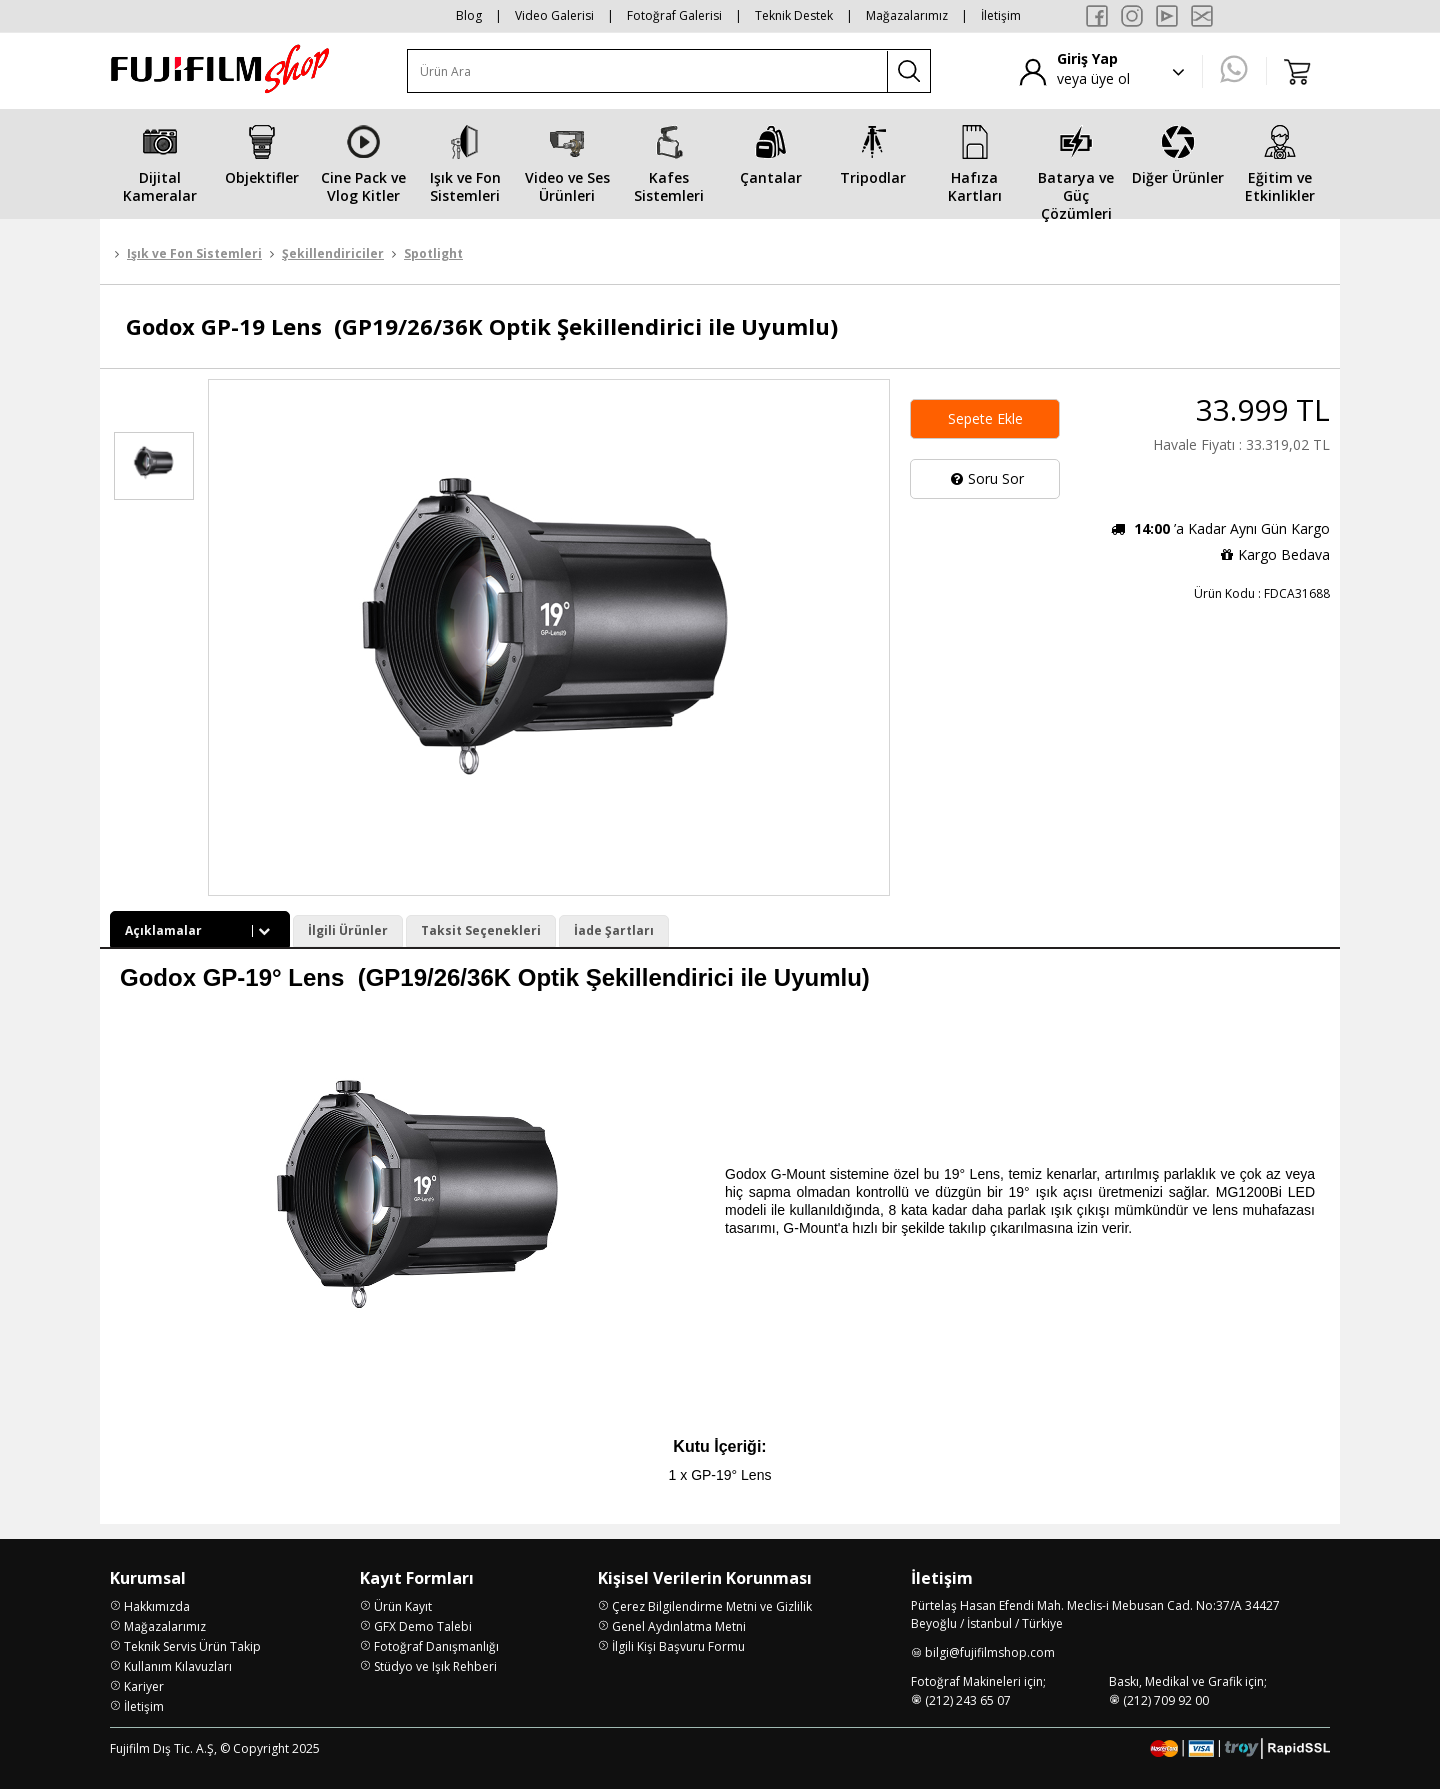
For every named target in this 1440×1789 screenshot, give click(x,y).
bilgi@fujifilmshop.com (990, 1652)
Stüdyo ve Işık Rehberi (435, 1666)
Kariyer (144, 1686)
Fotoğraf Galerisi (674, 15)
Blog (469, 15)
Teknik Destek (794, 15)
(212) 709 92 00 (1166, 1700)
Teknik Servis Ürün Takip (192, 1646)
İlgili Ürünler (348, 930)
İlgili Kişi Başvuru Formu (678, 1646)
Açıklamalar (200, 930)
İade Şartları (614, 930)
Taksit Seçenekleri (481, 930)
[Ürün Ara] (648, 71)
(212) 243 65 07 (968, 1700)
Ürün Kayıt (403, 1606)
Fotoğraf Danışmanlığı (436, 1646)
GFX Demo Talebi (423, 1626)
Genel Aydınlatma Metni (679, 1626)
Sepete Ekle (985, 418)
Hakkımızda (157, 1606)
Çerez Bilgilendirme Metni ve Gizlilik (712, 1606)
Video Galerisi (554, 15)
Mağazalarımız (907, 15)
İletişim (1001, 15)
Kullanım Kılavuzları (178, 1666)
